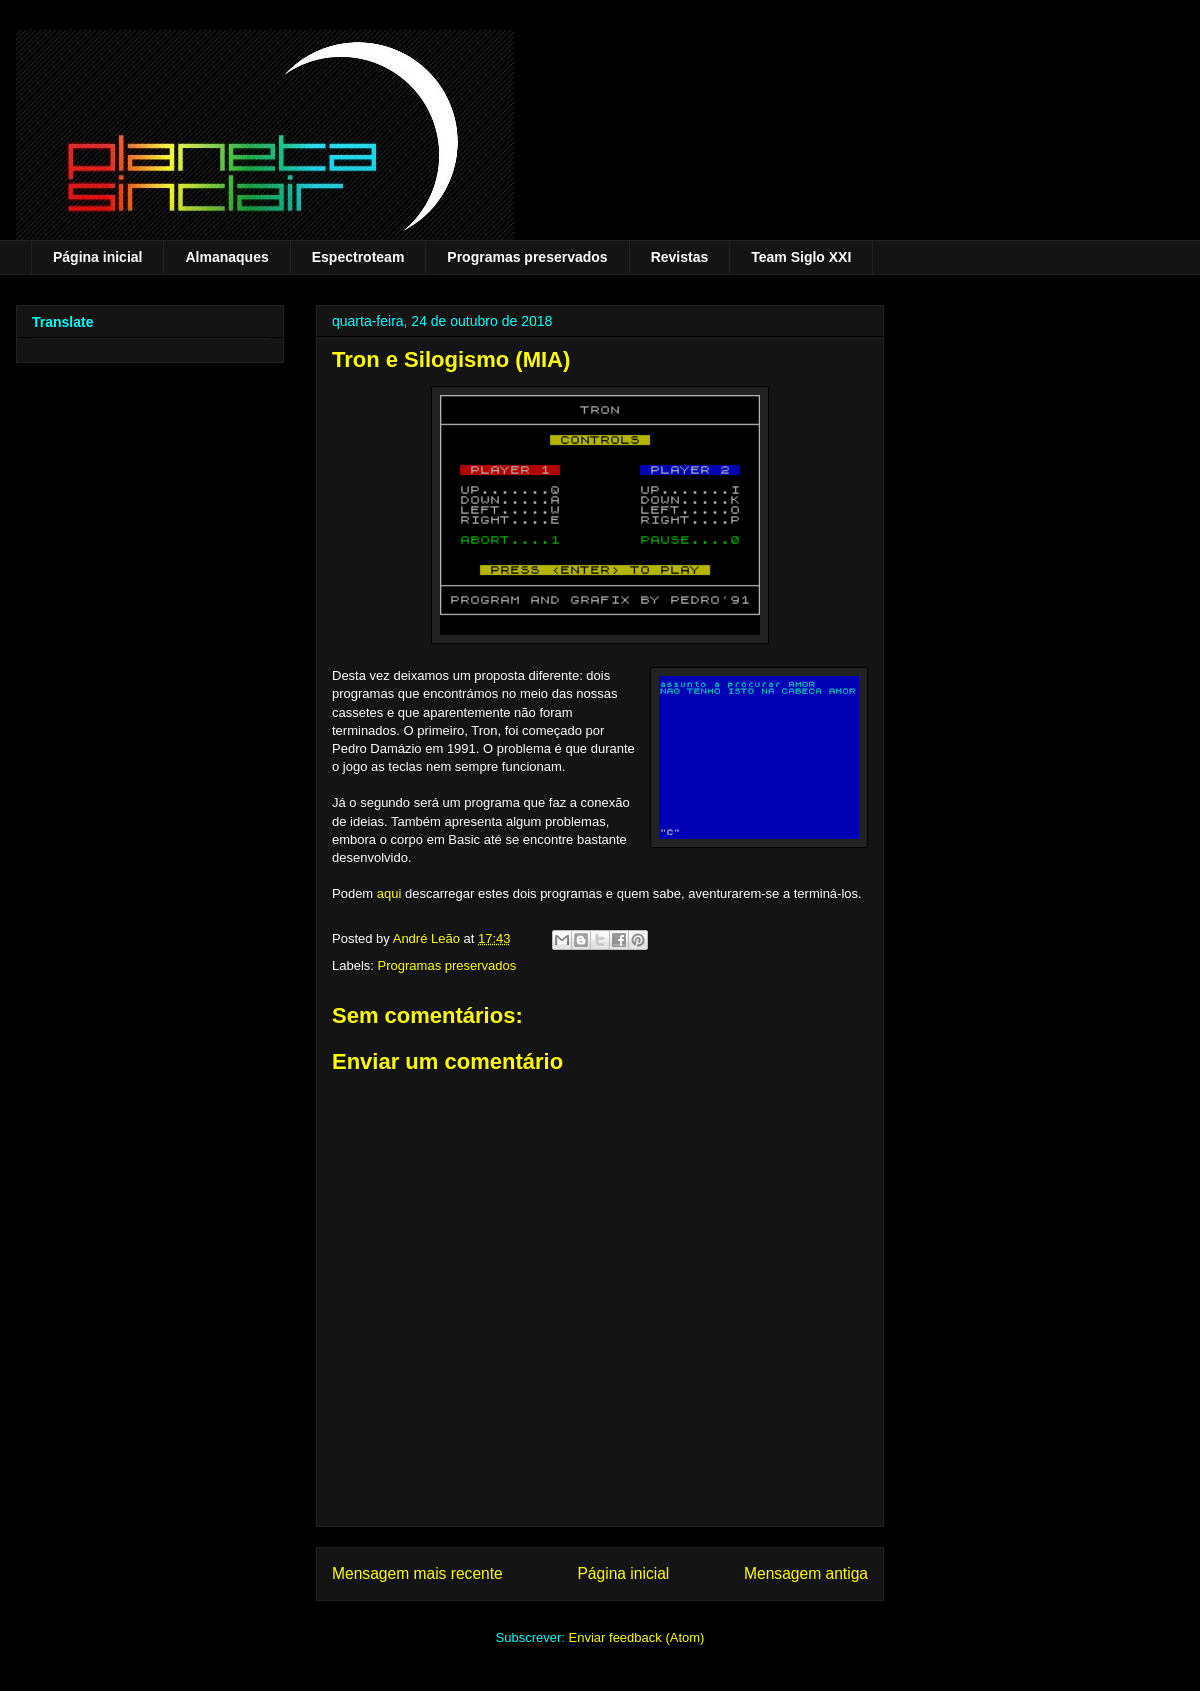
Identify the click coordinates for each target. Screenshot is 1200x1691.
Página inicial (97, 257)
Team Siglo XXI (801, 257)
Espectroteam (358, 257)
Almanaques (226, 257)
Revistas (680, 257)
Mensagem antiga (806, 1573)
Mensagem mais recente (417, 1573)
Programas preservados (527, 257)
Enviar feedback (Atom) (637, 1637)
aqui (389, 893)
